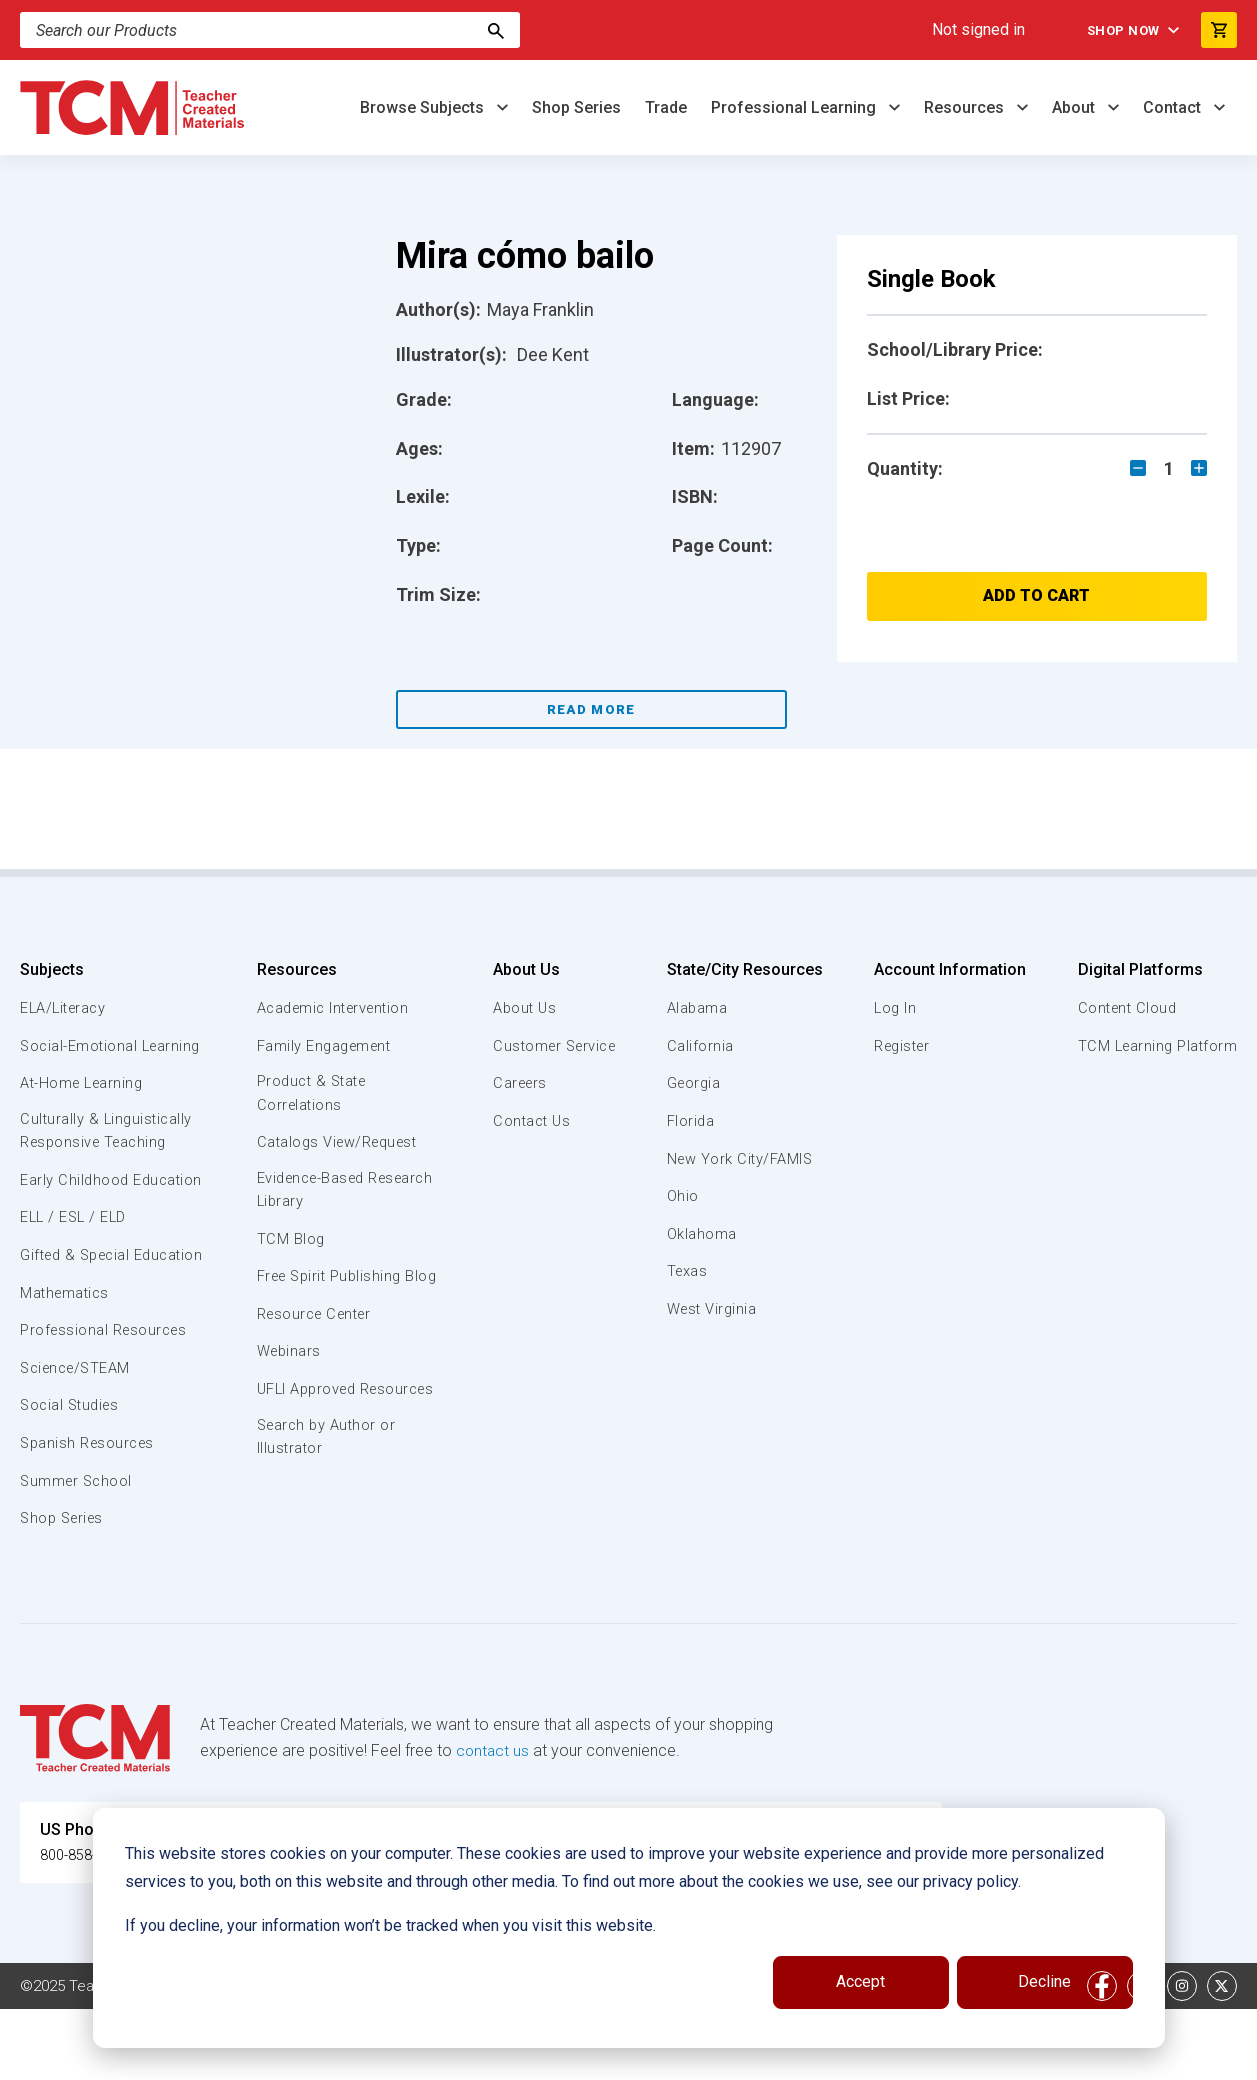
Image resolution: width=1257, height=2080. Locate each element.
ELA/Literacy (65, 1008)
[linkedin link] (1142, 2057)
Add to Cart (1036, 595)
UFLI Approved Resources (307, 1427)
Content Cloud (1124, 1008)
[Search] (270, 30)
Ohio (683, 1196)
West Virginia (714, 1309)
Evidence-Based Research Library (315, 1193)
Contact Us (527, 1121)
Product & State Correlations (312, 1094)
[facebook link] (1102, 2057)
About (1075, 107)
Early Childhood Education (75, 1216)
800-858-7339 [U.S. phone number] (90, 1925)
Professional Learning (795, 107)
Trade (666, 107)
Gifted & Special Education (79, 1314)
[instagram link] (1182, 2057)
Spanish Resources (90, 1514)
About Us (520, 969)
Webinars (287, 1378)
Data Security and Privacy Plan (968, 2057)
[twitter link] (1222, 2057)
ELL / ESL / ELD (76, 1265)
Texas (688, 1271)
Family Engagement (324, 1046)
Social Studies (72, 1476)
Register (902, 1046)
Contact (1174, 107)
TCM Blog (288, 1242)
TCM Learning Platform (1154, 1046)
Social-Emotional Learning (80, 1057)
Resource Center (316, 1340)
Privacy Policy (796, 2057)
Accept (860, 1981)
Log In (894, 1008)
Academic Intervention (335, 1008)
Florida (691, 1121)
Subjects (52, 969)
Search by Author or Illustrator (326, 1487)
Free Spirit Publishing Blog (330, 1291)
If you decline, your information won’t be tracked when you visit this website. (390, 1925)
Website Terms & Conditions (359, 2057)
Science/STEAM (79, 1439)
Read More (591, 709)
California (700, 1046)
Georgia (695, 1083)
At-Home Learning (84, 1106)
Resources (966, 107)
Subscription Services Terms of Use (603, 2057)
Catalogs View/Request (339, 1144)
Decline (1044, 1981)
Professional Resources (106, 1401)
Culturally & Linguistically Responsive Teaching (108, 1155)
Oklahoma (702, 1234)
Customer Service (552, 1046)
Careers (516, 1083)
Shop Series (576, 107)
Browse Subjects (424, 107)
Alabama (698, 1008)
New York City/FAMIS (742, 1159)
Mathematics (67, 1363)
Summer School (78, 1551)
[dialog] (629, 1928)
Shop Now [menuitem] (1117, 30)
